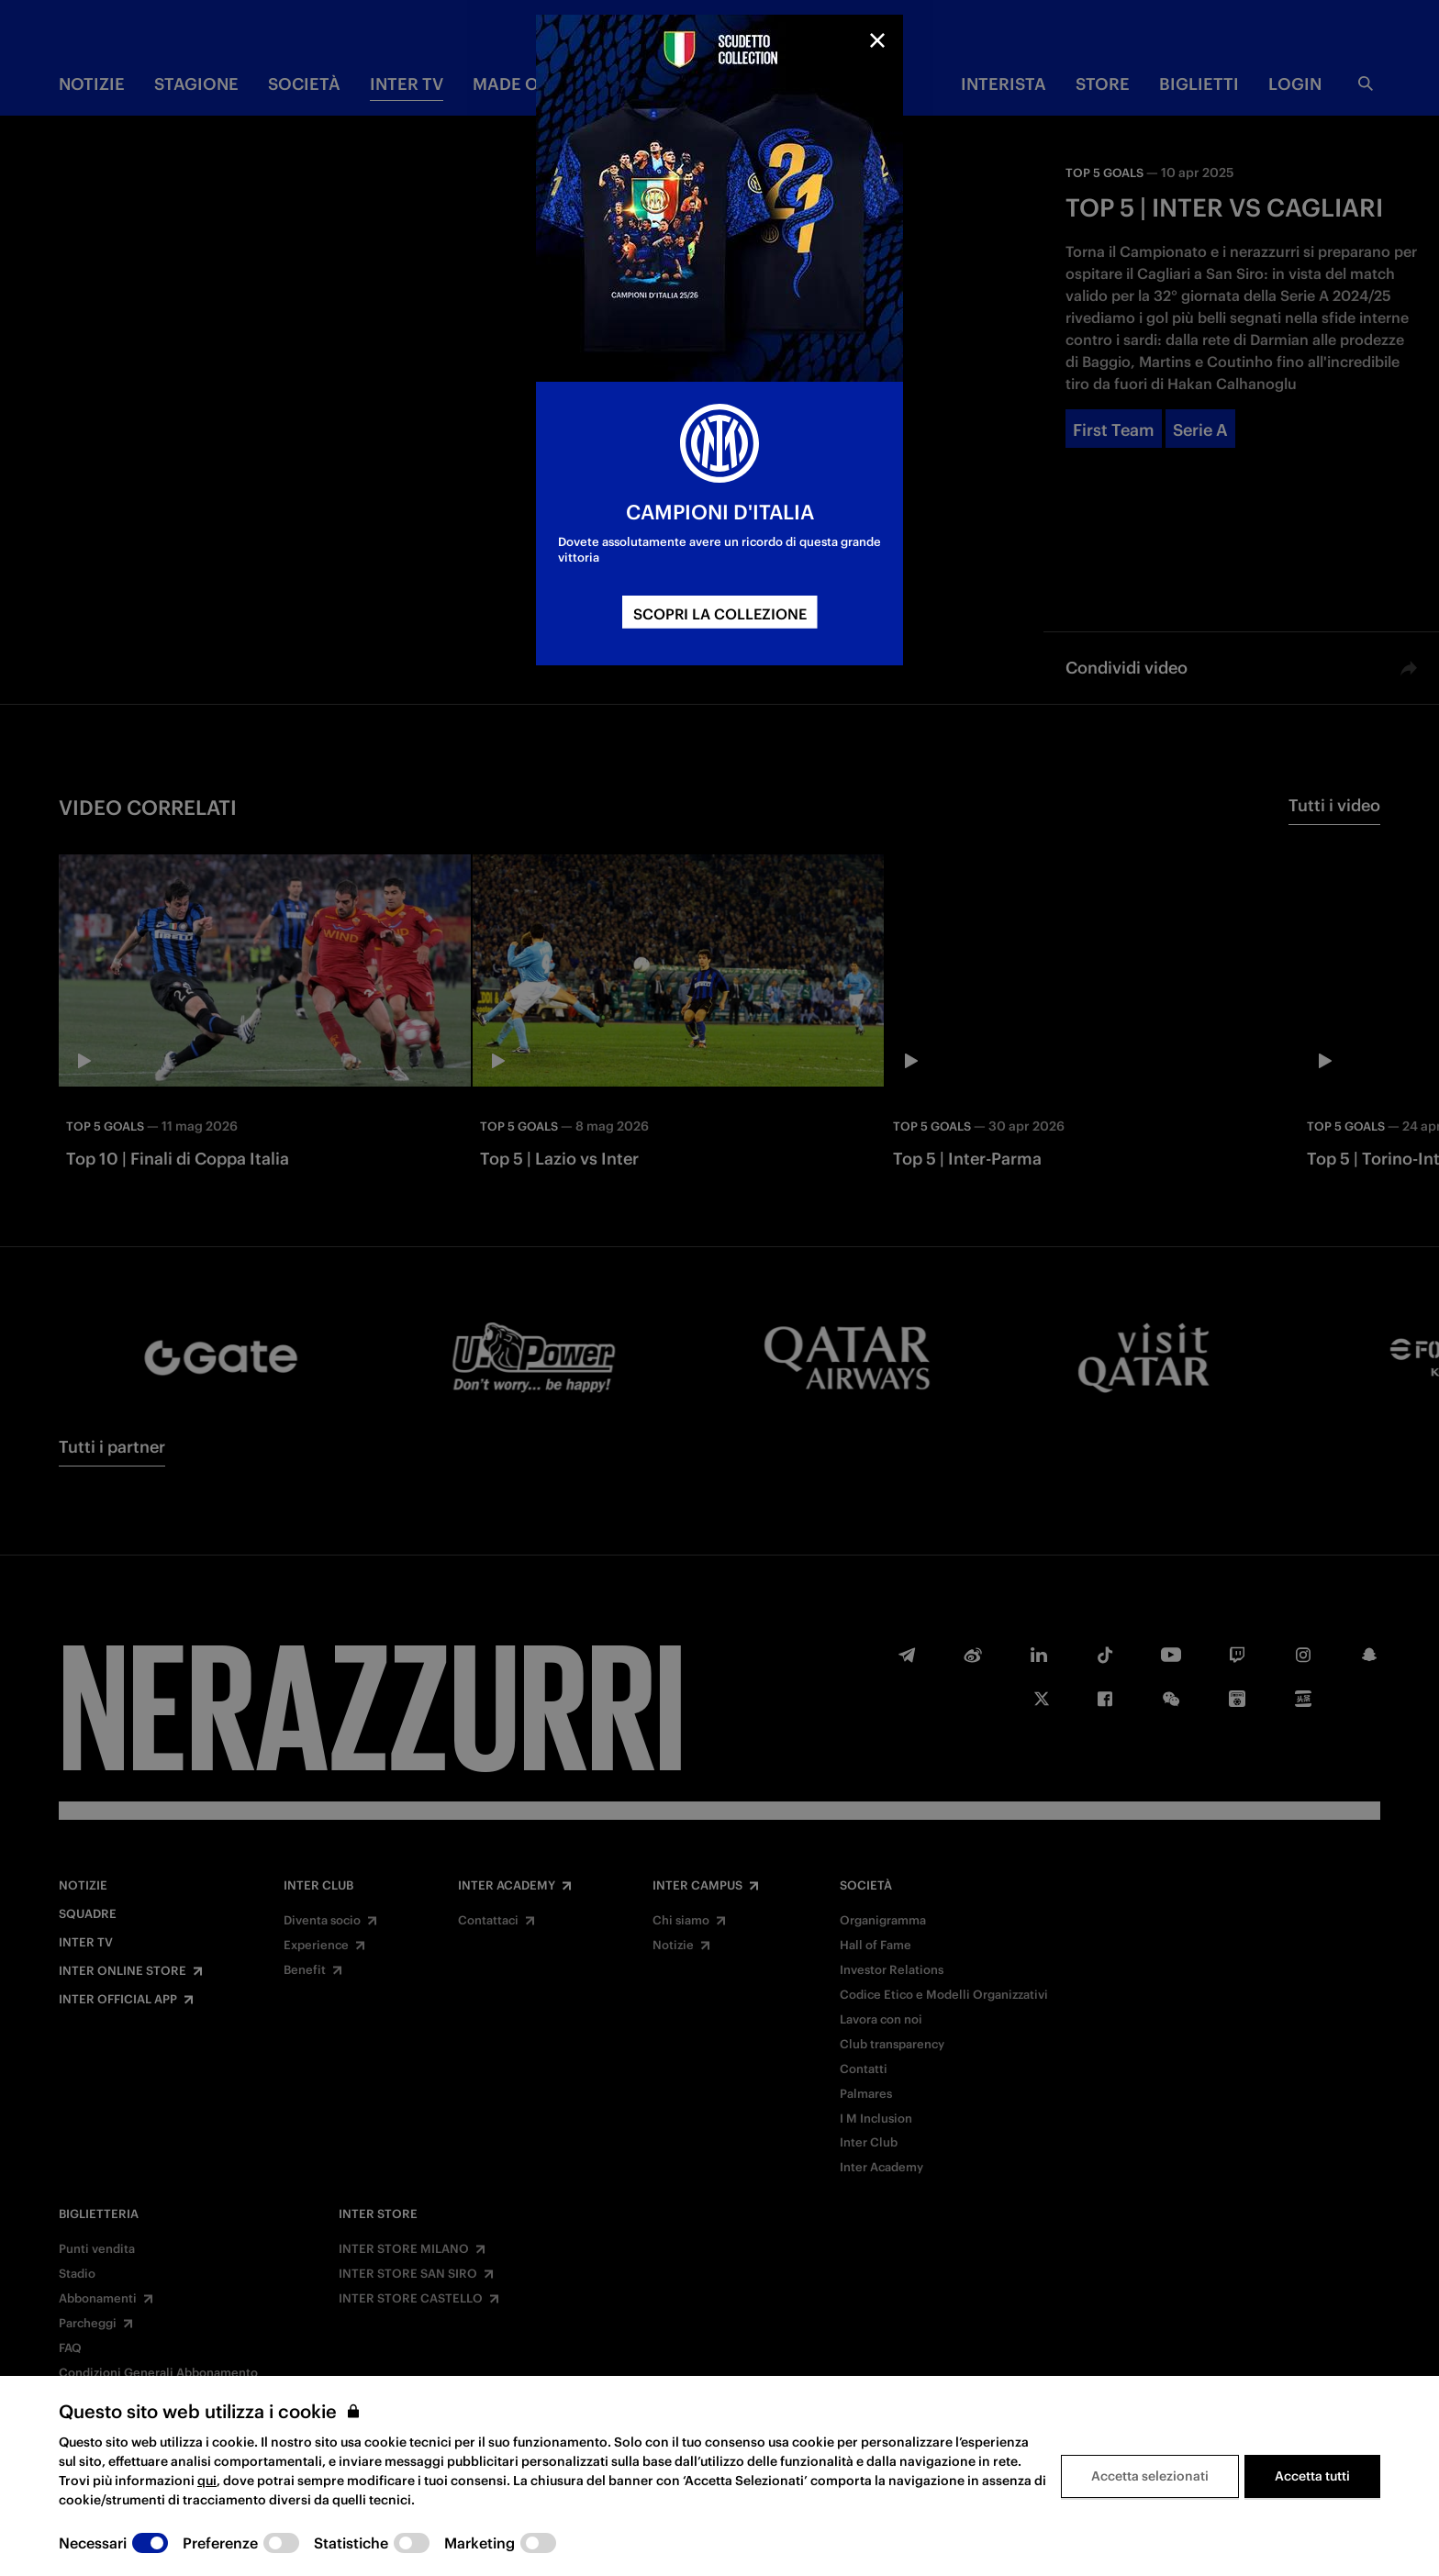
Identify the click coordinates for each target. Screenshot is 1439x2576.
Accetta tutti (1312, 2476)
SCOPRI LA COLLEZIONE (720, 614)
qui (207, 2480)
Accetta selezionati (1150, 2476)
